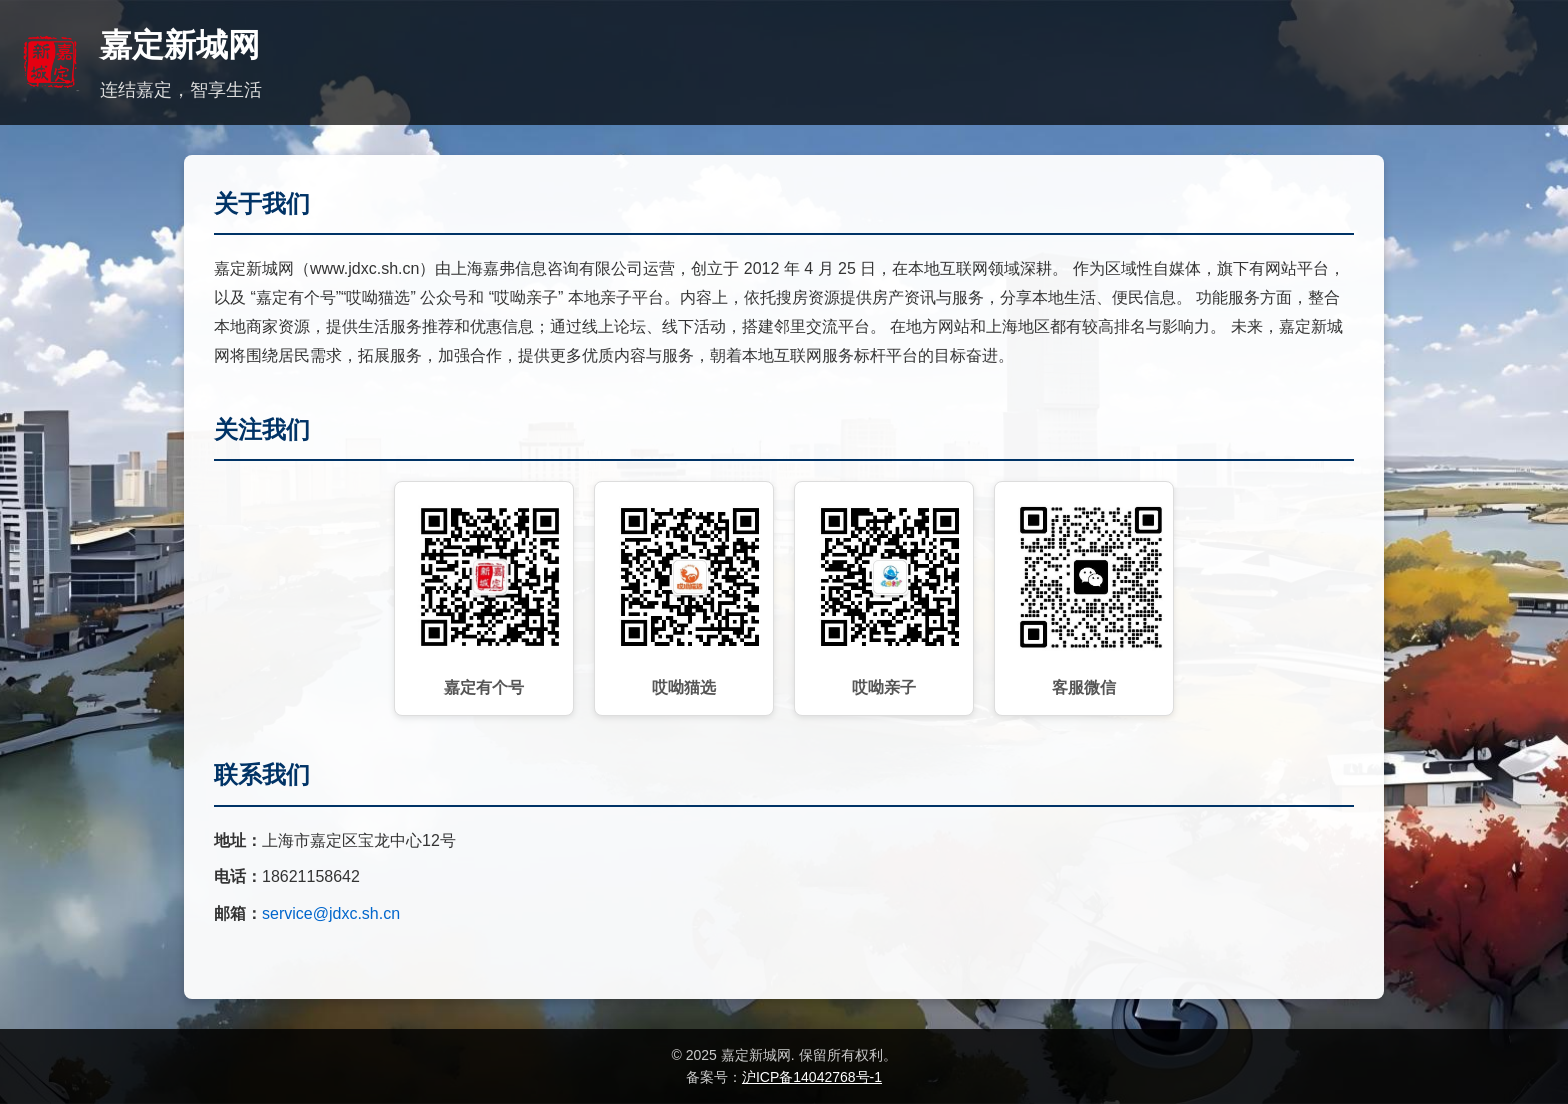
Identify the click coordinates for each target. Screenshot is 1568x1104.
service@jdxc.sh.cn (331, 913)
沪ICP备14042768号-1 (812, 1077)
